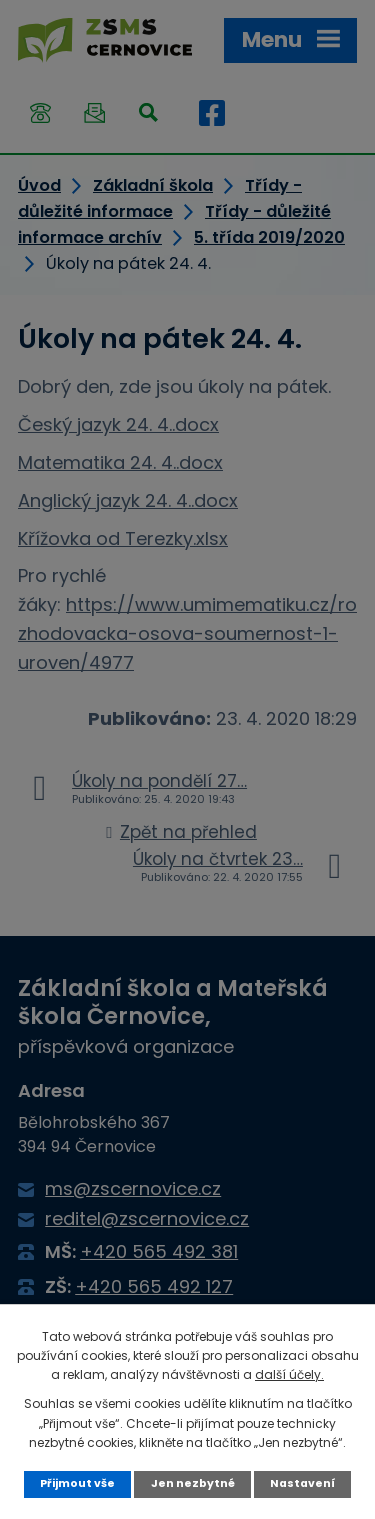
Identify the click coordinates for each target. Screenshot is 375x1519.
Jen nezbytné (193, 1483)
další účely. (289, 1374)
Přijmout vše (77, 1483)
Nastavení (302, 1483)
